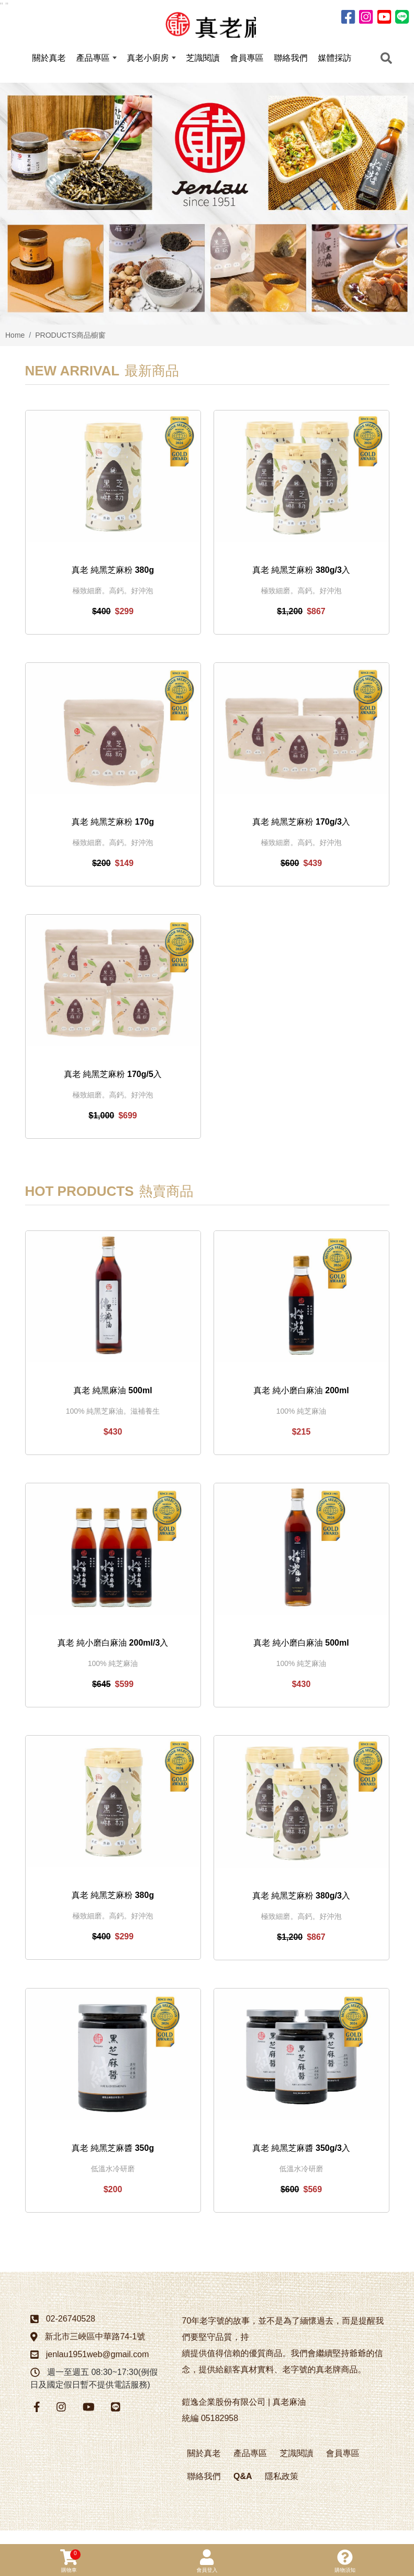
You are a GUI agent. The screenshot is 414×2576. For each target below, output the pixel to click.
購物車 (70, 2561)
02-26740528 (70, 2331)
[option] (207, 217)
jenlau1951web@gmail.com (97, 2367)
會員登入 (206, 2561)
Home (15, 349)
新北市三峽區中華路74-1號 (94, 2349)
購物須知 (344, 2561)
